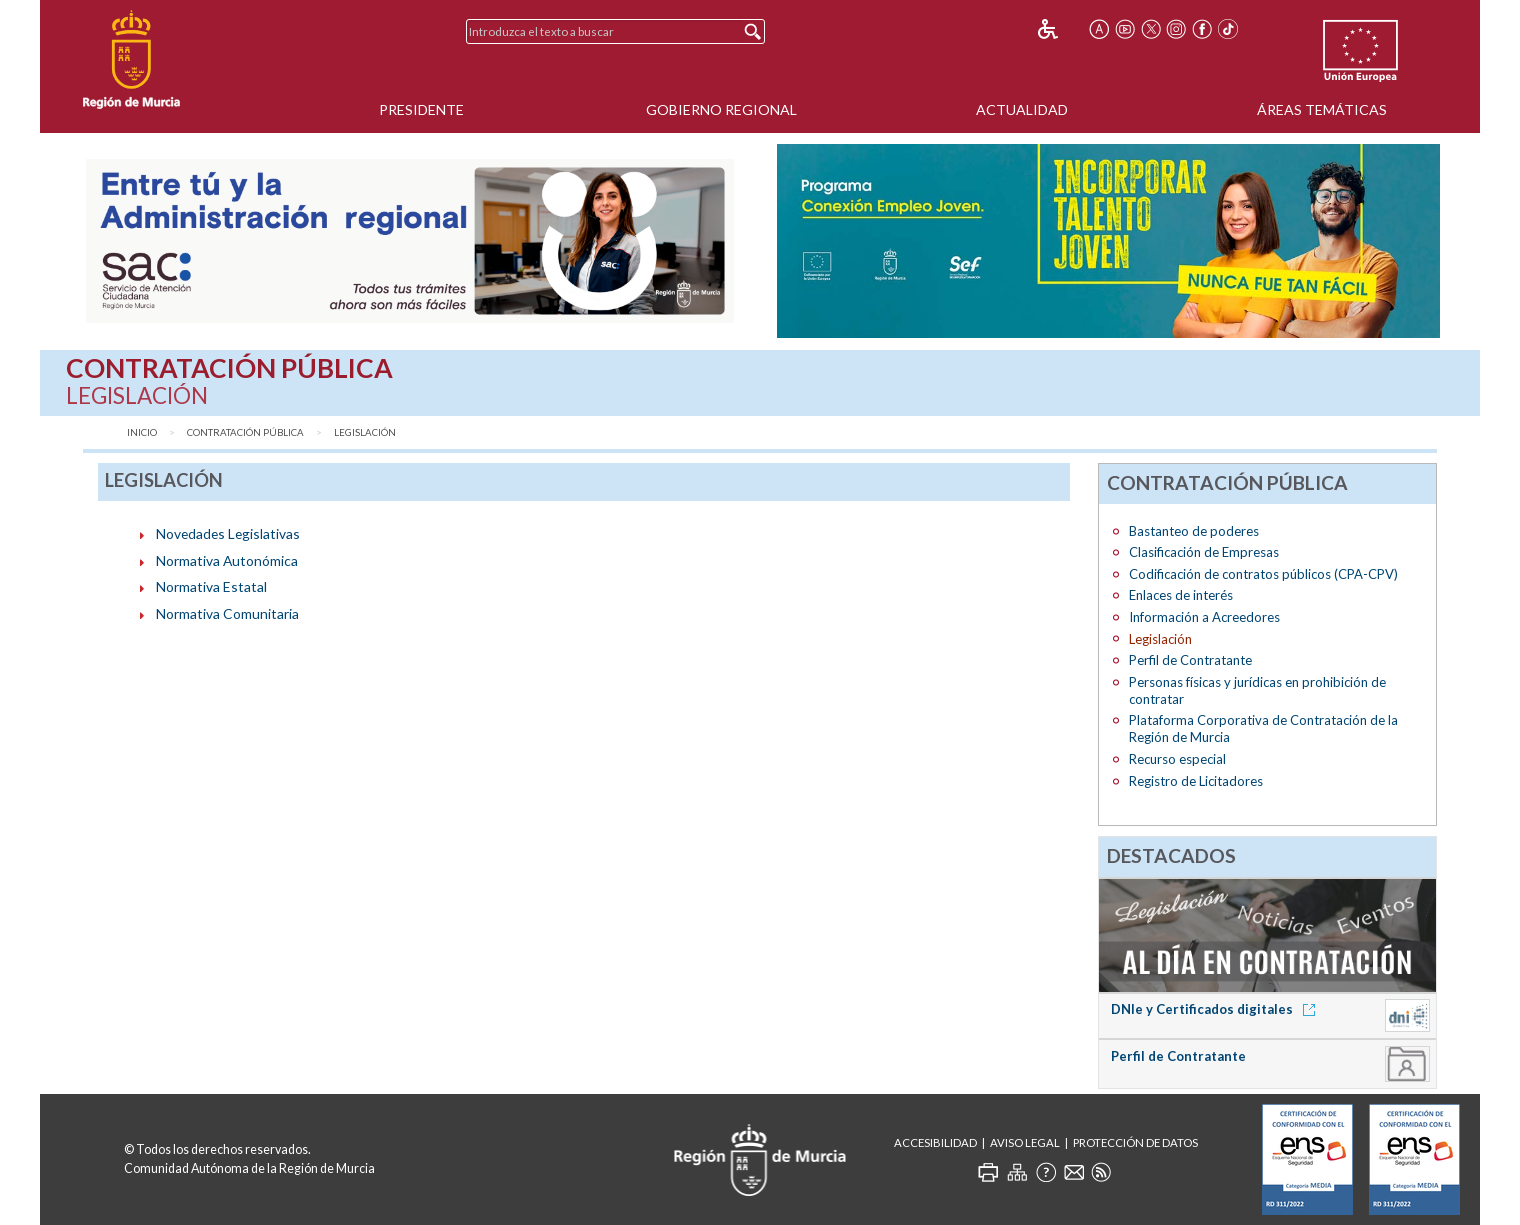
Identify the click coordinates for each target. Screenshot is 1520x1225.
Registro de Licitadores (1196, 781)
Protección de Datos (1135, 1142)
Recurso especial (1177, 759)
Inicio (142, 432)
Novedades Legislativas (228, 533)
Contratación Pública (245, 432)
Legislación (365, 432)
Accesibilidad (935, 1142)
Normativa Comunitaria (227, 613)
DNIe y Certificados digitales (1216, 1009)
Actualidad (1022, 109)
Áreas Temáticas (1322, 109)
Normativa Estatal (211, 586)
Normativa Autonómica (227, 560)
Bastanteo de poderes (1194, 531)
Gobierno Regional (721, 109)
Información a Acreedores (1204, 617)
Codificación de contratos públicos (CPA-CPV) (1263, 574)
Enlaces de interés (1181, 595)
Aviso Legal (1025, 1142)
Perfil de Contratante (1190, 660)
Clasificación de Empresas (1204, 552)
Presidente (421, 109)
